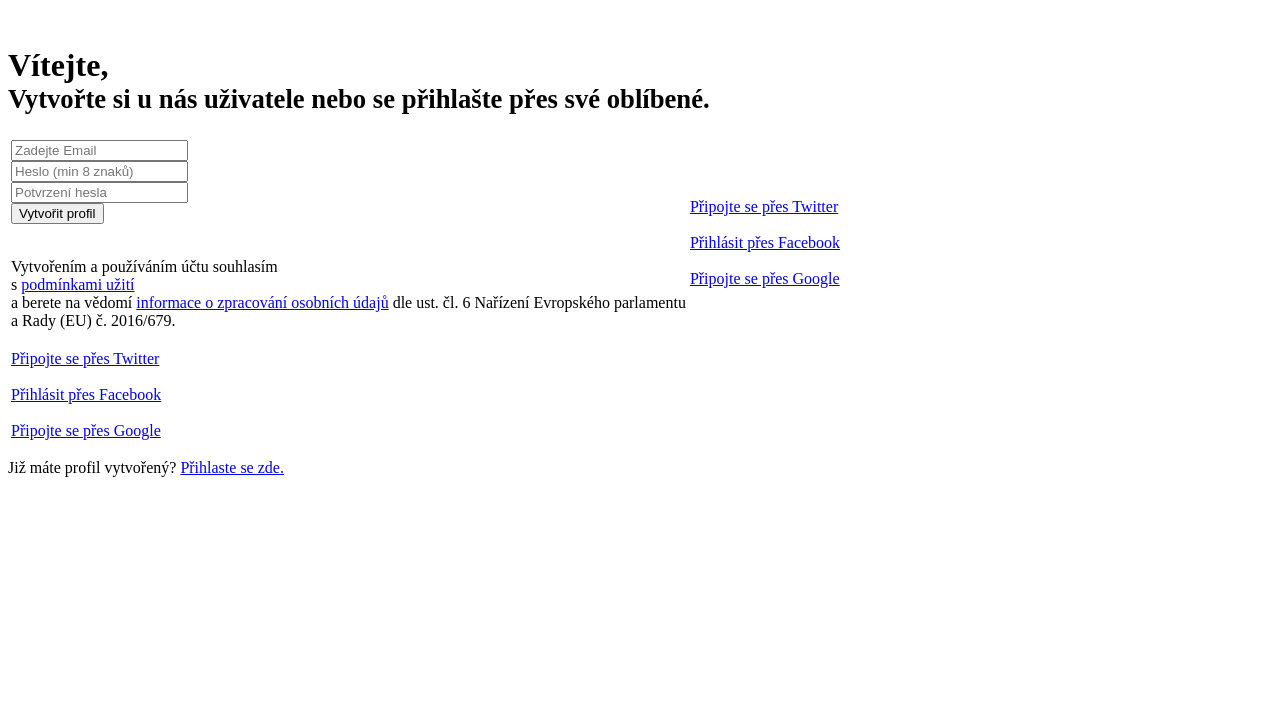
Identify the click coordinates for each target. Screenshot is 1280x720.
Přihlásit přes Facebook (765, 242)
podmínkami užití (77, 284)
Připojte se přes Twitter (764, 206)
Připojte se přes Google (765, 278)
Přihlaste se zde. (232, 467)
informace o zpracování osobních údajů (262, 302)
